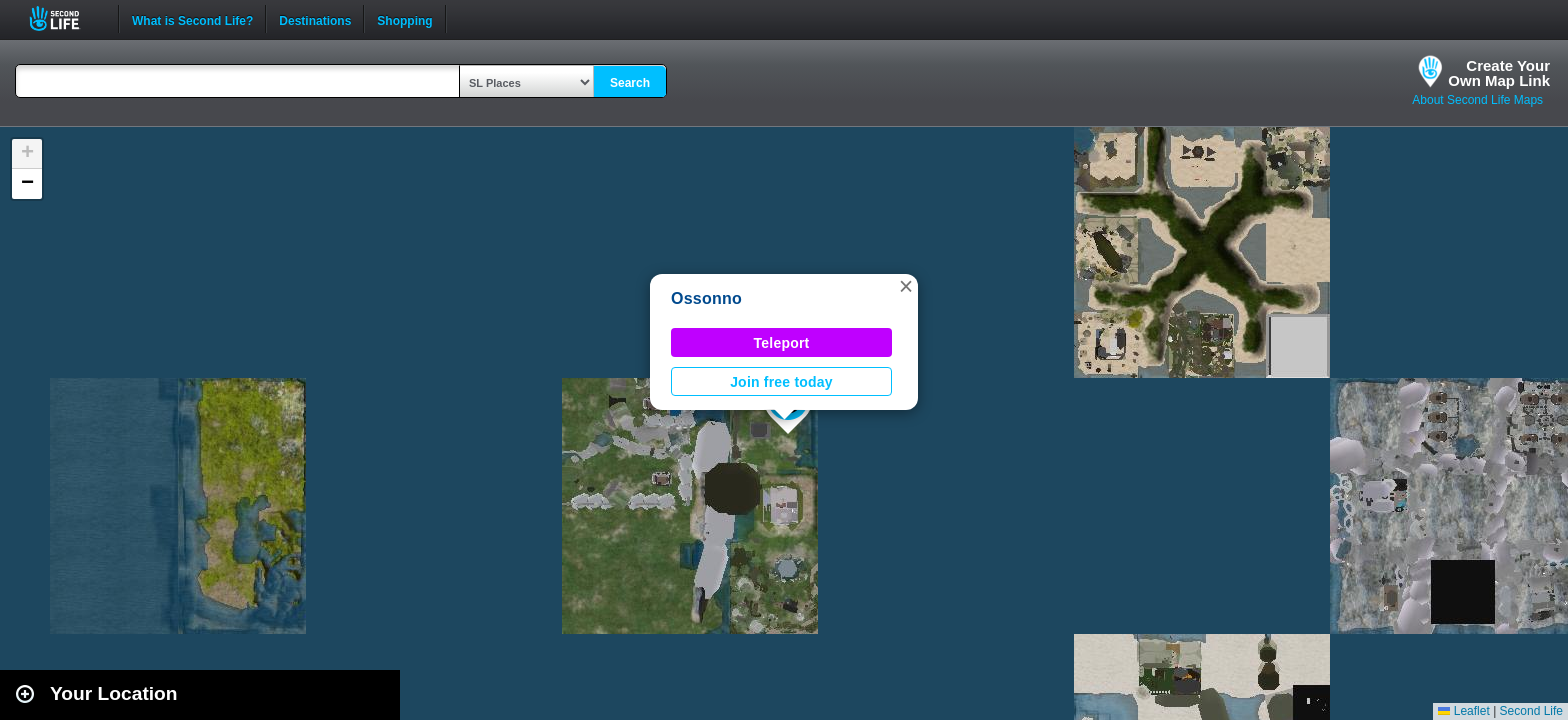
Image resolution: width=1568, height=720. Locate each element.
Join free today (781, 382)
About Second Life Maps (1477, 100)
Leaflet (1463, 711)
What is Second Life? (192, 19)
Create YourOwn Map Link (1499, 73)
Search (630, 83)
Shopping (404, 19)
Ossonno (706, 298)
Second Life (65, 18)
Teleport (782, 343)
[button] (906, 286)
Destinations (315, 19)
